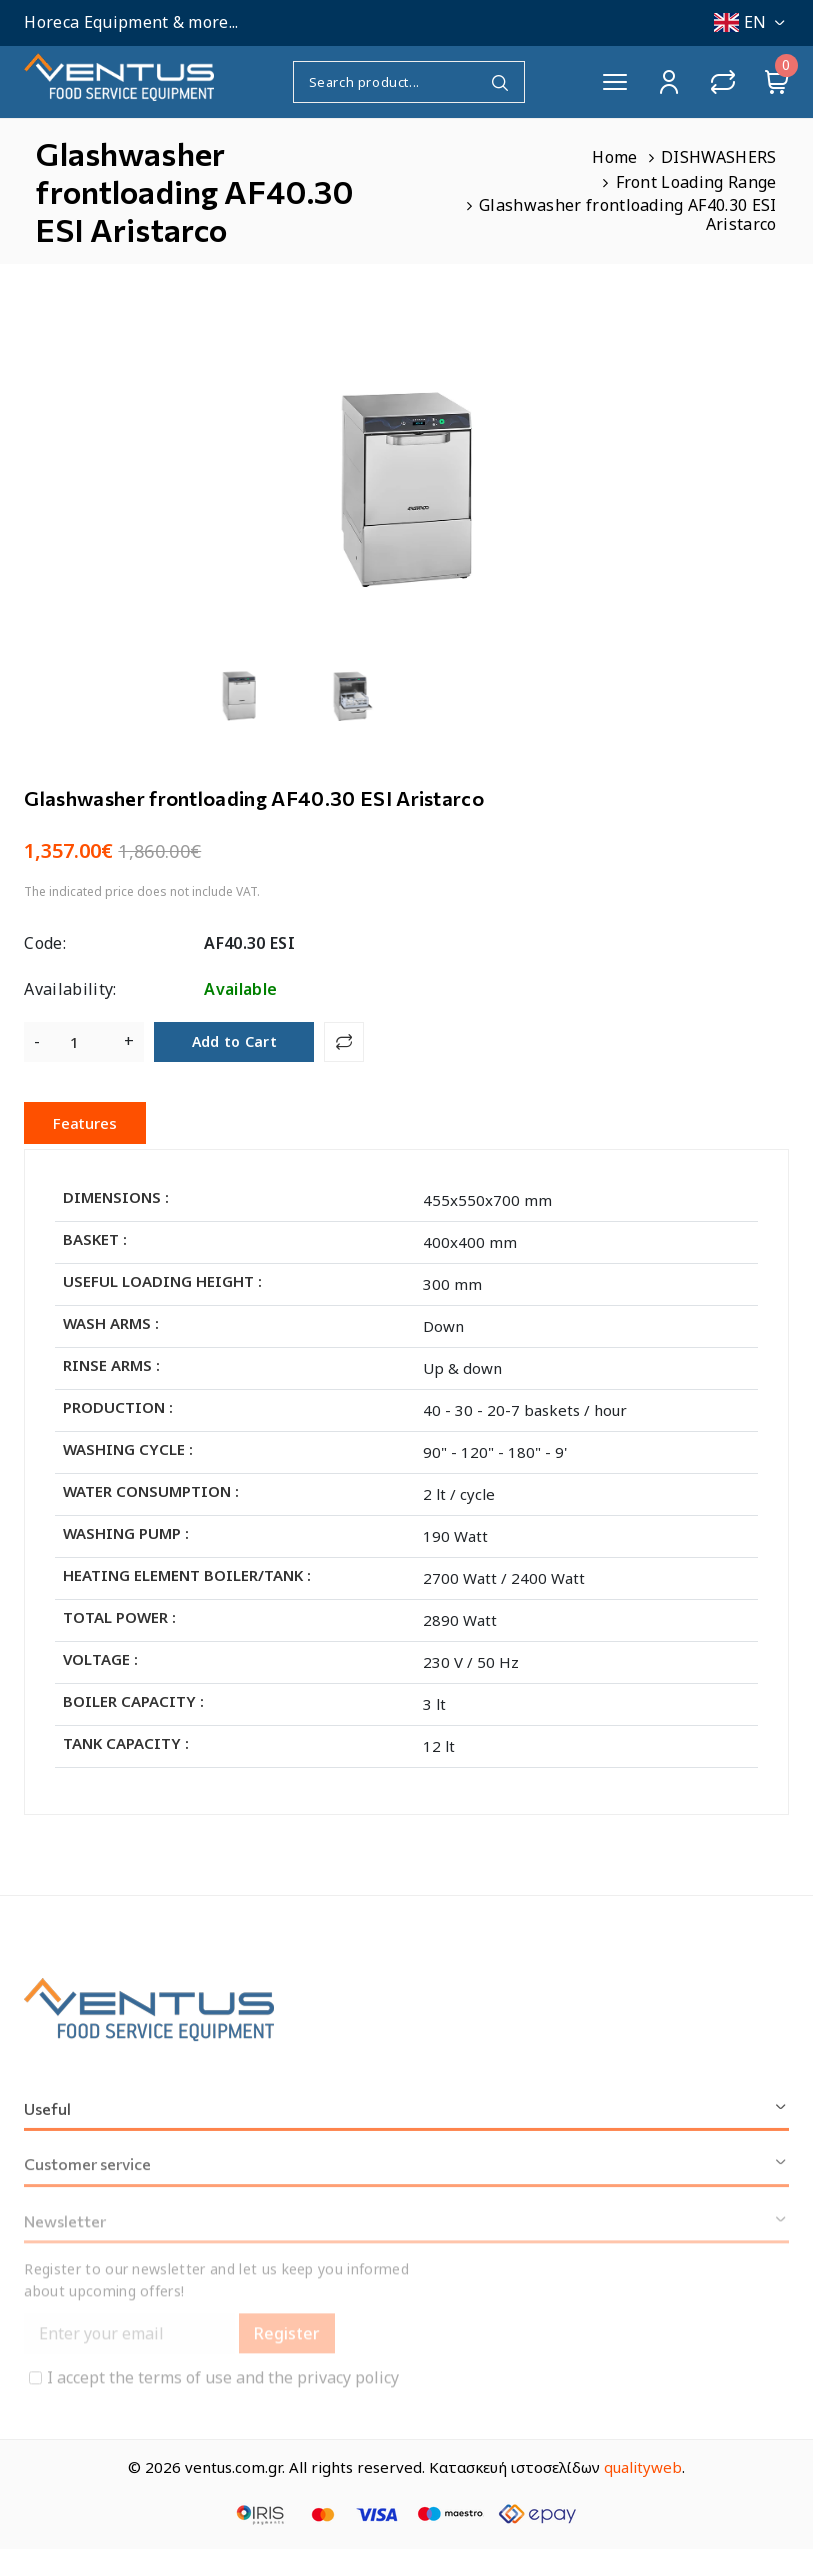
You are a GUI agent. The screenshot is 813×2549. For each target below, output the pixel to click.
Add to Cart (235, 1041)
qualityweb (643, 2467)
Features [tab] (85, 1123)
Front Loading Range (696, 182)
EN (751, 22)
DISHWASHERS (719, 157)
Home (614, 157)
